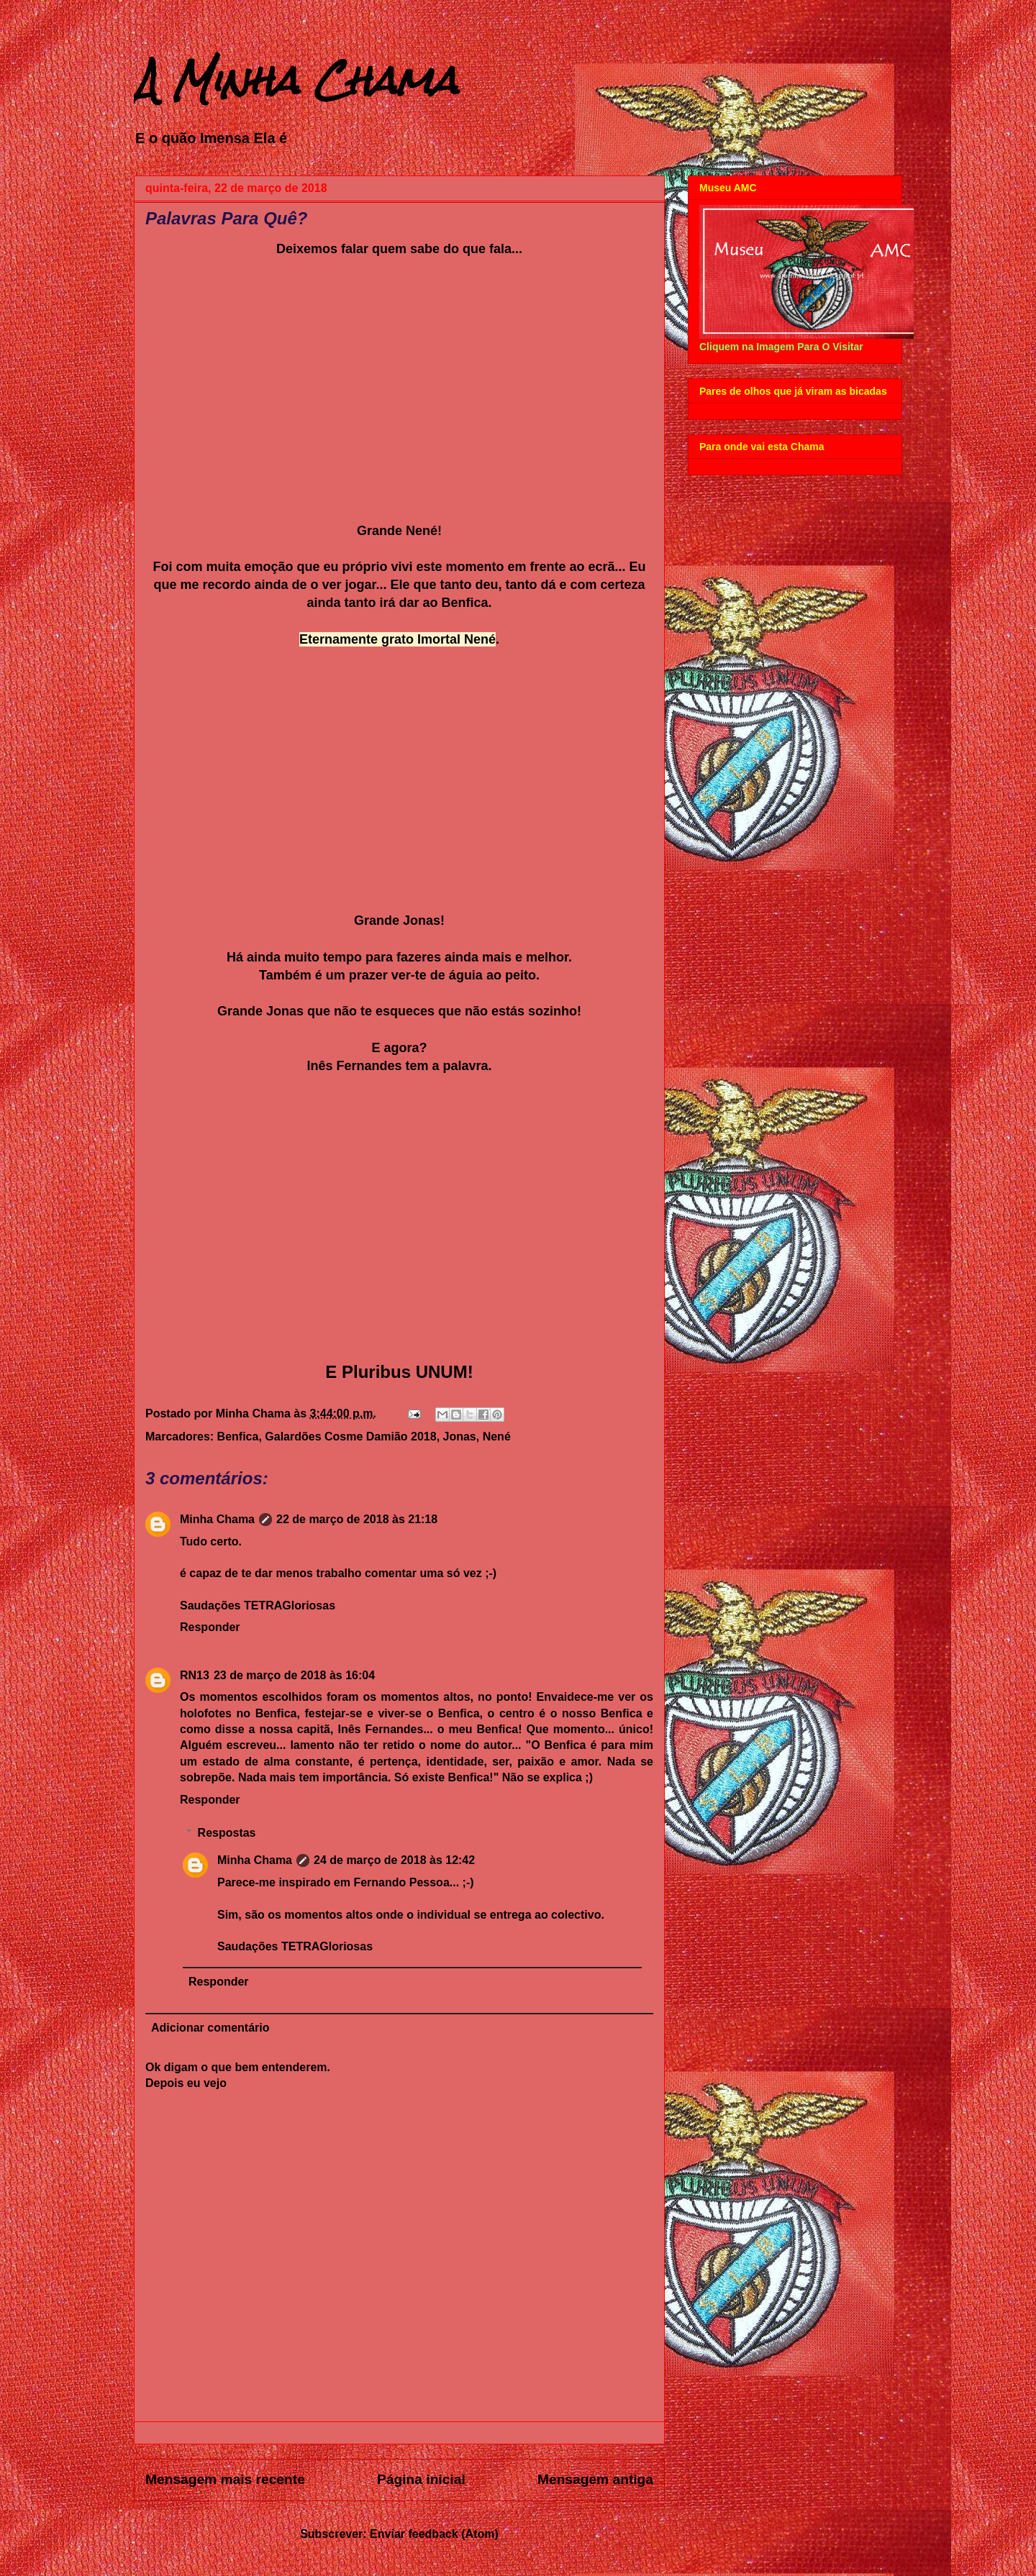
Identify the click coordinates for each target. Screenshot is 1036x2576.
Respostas (227, 1833)
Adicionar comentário (210, 2028)
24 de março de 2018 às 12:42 (394, 1860)
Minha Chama (217, 1519)
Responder (210, 1627)
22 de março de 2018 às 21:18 (356, 1519)
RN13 (194, 1675)
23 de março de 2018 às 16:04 (294, 1675)
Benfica (238, 1436)
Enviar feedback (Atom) (434, 2534)
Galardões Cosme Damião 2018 (350, 1436)
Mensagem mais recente (225, 2479)
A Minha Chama (296, 80)
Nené (497, 1436)
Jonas (459, 1436)
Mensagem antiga (595, 2479)
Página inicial (421, 2479)
